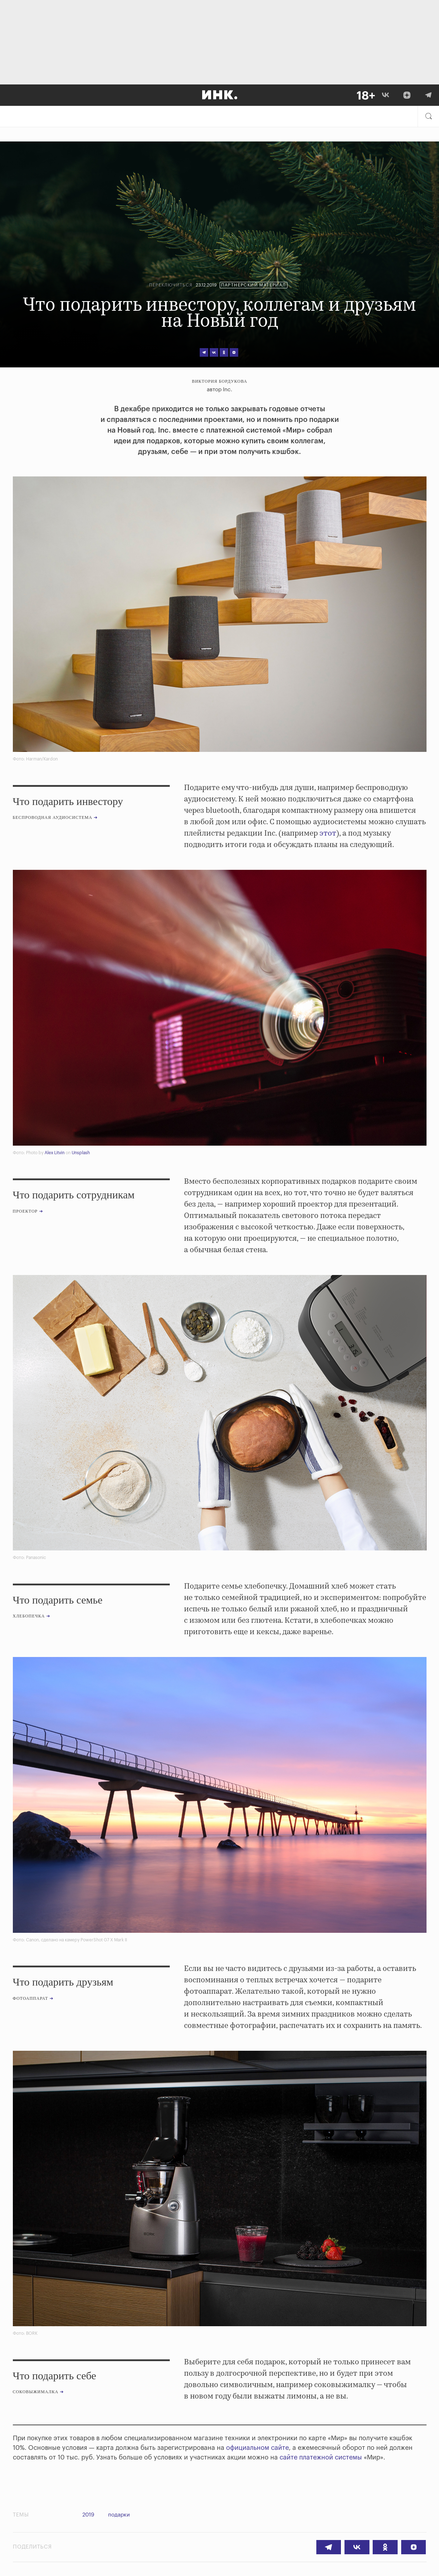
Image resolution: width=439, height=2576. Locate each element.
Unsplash (81, 1153)
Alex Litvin (55, 1153)
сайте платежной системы (321, 2457)
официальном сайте (257, 2448)
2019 (88, 2515)
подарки (121, 2515)
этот (328, 833)
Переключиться (171, 285)
